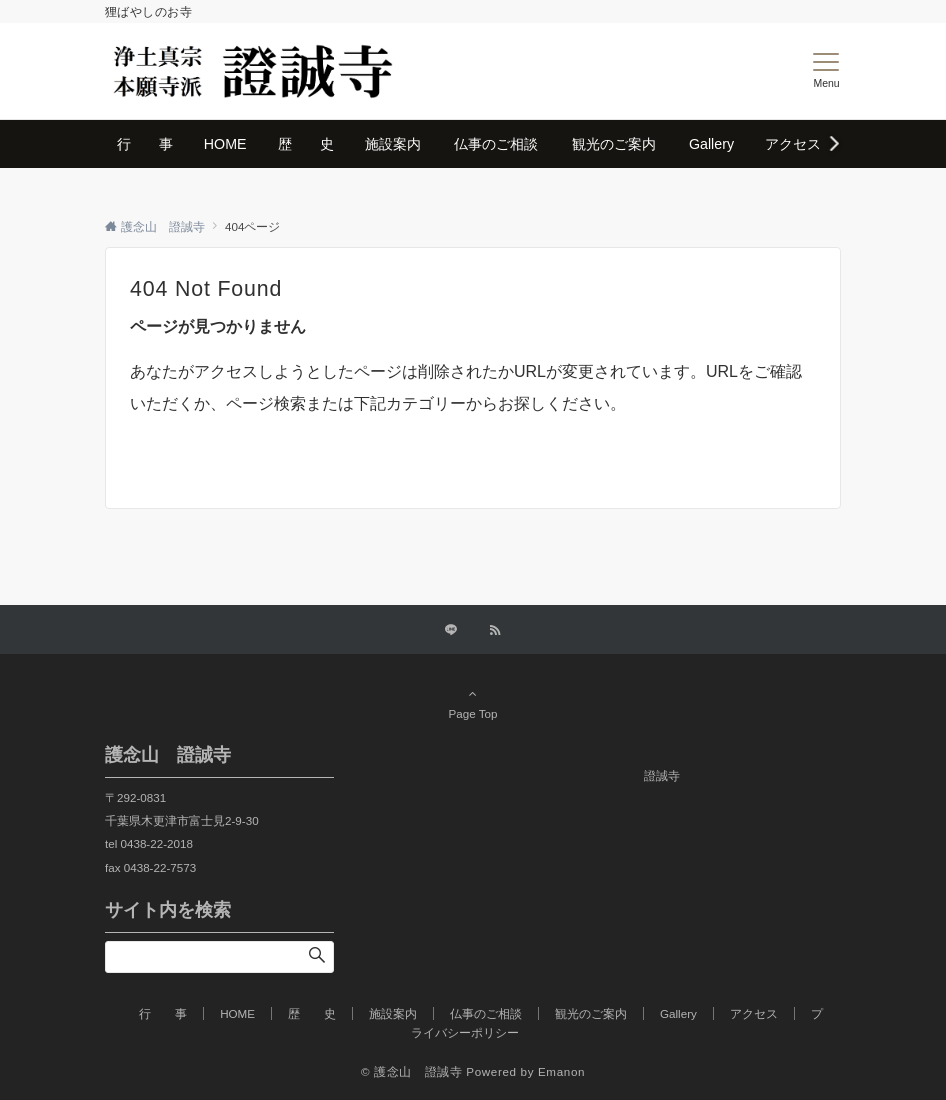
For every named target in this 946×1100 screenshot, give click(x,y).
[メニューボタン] (826, 71)
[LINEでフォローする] (451, 630)
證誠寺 (662, 775)
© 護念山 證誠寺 (412, 1071)
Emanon (561, 1071)
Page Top (473, 703)
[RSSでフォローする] (495, 630)
